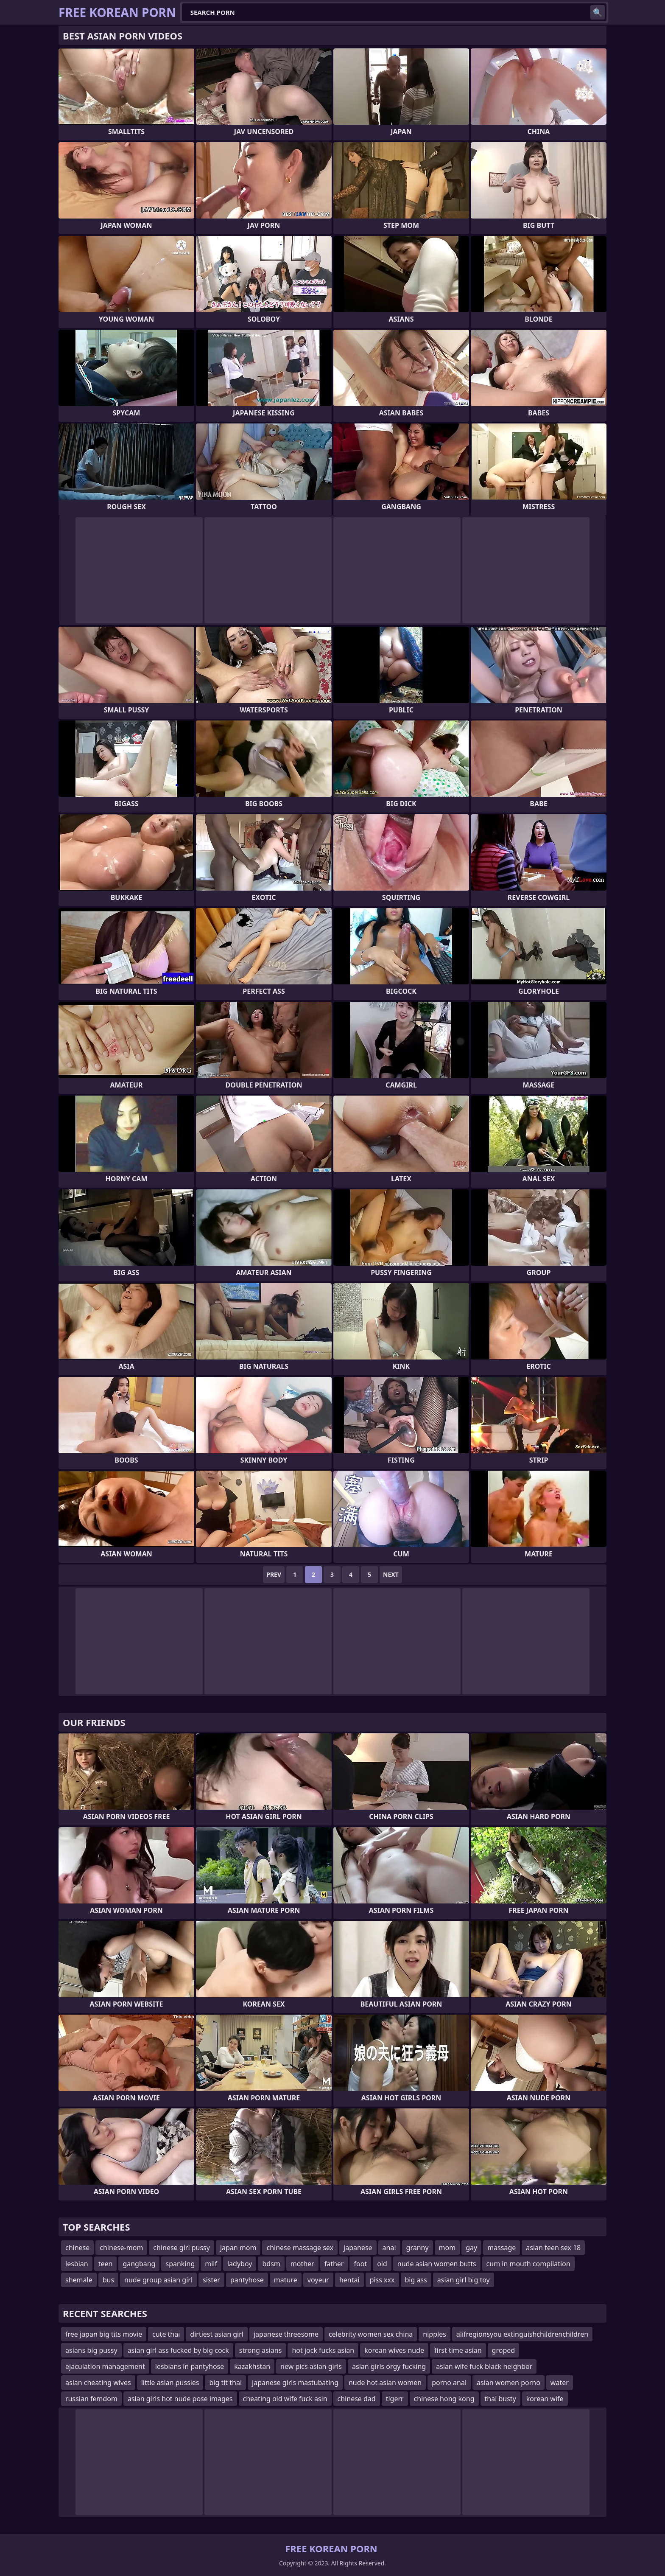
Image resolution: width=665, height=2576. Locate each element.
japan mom (238, 2247)
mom (447, 2247)
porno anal (449, 2382)
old (382, 2263)
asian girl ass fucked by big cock (178, 2350)
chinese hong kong (444, 2398)
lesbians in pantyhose (189, 2366)
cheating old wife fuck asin (285, 2398)
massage (501, 2247)
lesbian (76, 2263)
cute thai (166, 2334)
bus (108, 2279)
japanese (358, 2247)
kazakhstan (252, 2366)
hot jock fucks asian (323, 2350)
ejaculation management (105, 2366)
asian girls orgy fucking (389, 2366)
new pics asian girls (311, 2366)
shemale (78, 2279)
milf (211, 2263)
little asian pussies (170, 2382)
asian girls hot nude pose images (180, 2398)
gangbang (139, 2263)
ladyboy (239, 2263)
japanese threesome (286, 2334)
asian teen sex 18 (553, 2247)
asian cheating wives (98, 2382)
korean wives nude (394, 2350)
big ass (416, 2279)
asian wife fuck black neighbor (484, 2366)
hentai (349, 2279)
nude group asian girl (158, 2279)
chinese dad (357, 2398)
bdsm (271, 2263)
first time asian (458, 2350)
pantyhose (247, 2279)
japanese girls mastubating (295, 2382)
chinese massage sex (299, 2247)
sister (211, 2279)
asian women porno (508, 2382)
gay (471, 2247)
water (559, 2382)
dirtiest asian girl (216, 2334)
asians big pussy (91, 2350)
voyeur (318, 2279)
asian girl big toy (463, 2279)
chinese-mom (121, 2247)
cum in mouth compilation (528, 2263)
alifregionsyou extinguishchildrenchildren (522, 2334)
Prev (273, 1574)
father (334, 2263)
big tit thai (225, 2382)
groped (503, 2350)
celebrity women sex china (371, 2334)
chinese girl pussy (181, 2247)
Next (391, 1574)
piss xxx (382, 2279)
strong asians (260, 2350)
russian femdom (91, 2398)
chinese (77, 2247)
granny (417, 2247)
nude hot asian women (385, 2382)
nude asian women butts (436, 2263)
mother (302, 2263)
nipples (434, 2334)
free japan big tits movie (103, 2334)
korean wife (545, 2398)
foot (360, 2263)
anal (389, 2247)
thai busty (500, 2398)
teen (105, 2263)
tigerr (395, 2398)
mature (285, 2279)
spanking (180, 2263)
